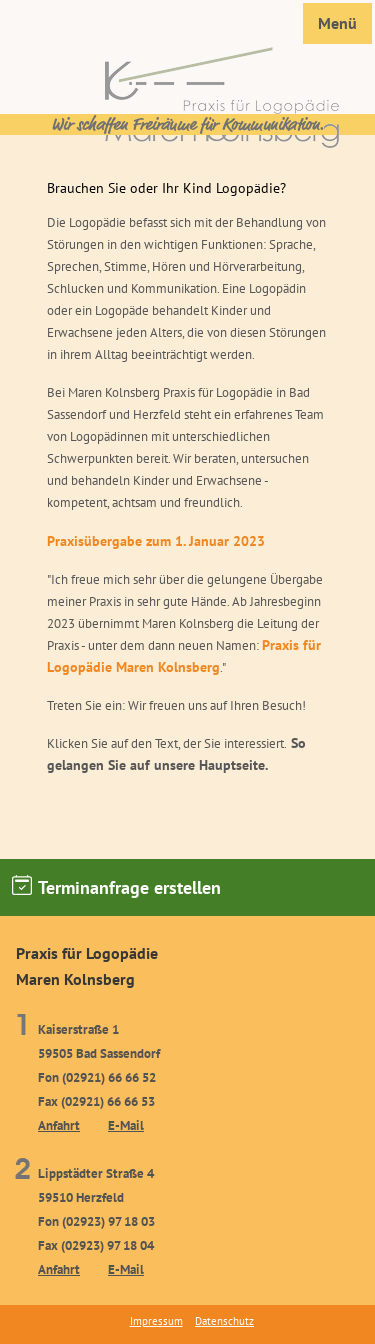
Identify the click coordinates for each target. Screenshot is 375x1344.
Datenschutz (224, 1321)
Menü (337, 23)
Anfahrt (59, 1125)
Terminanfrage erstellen (116, 887)
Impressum (156, 1321)
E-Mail (126, 1125)
